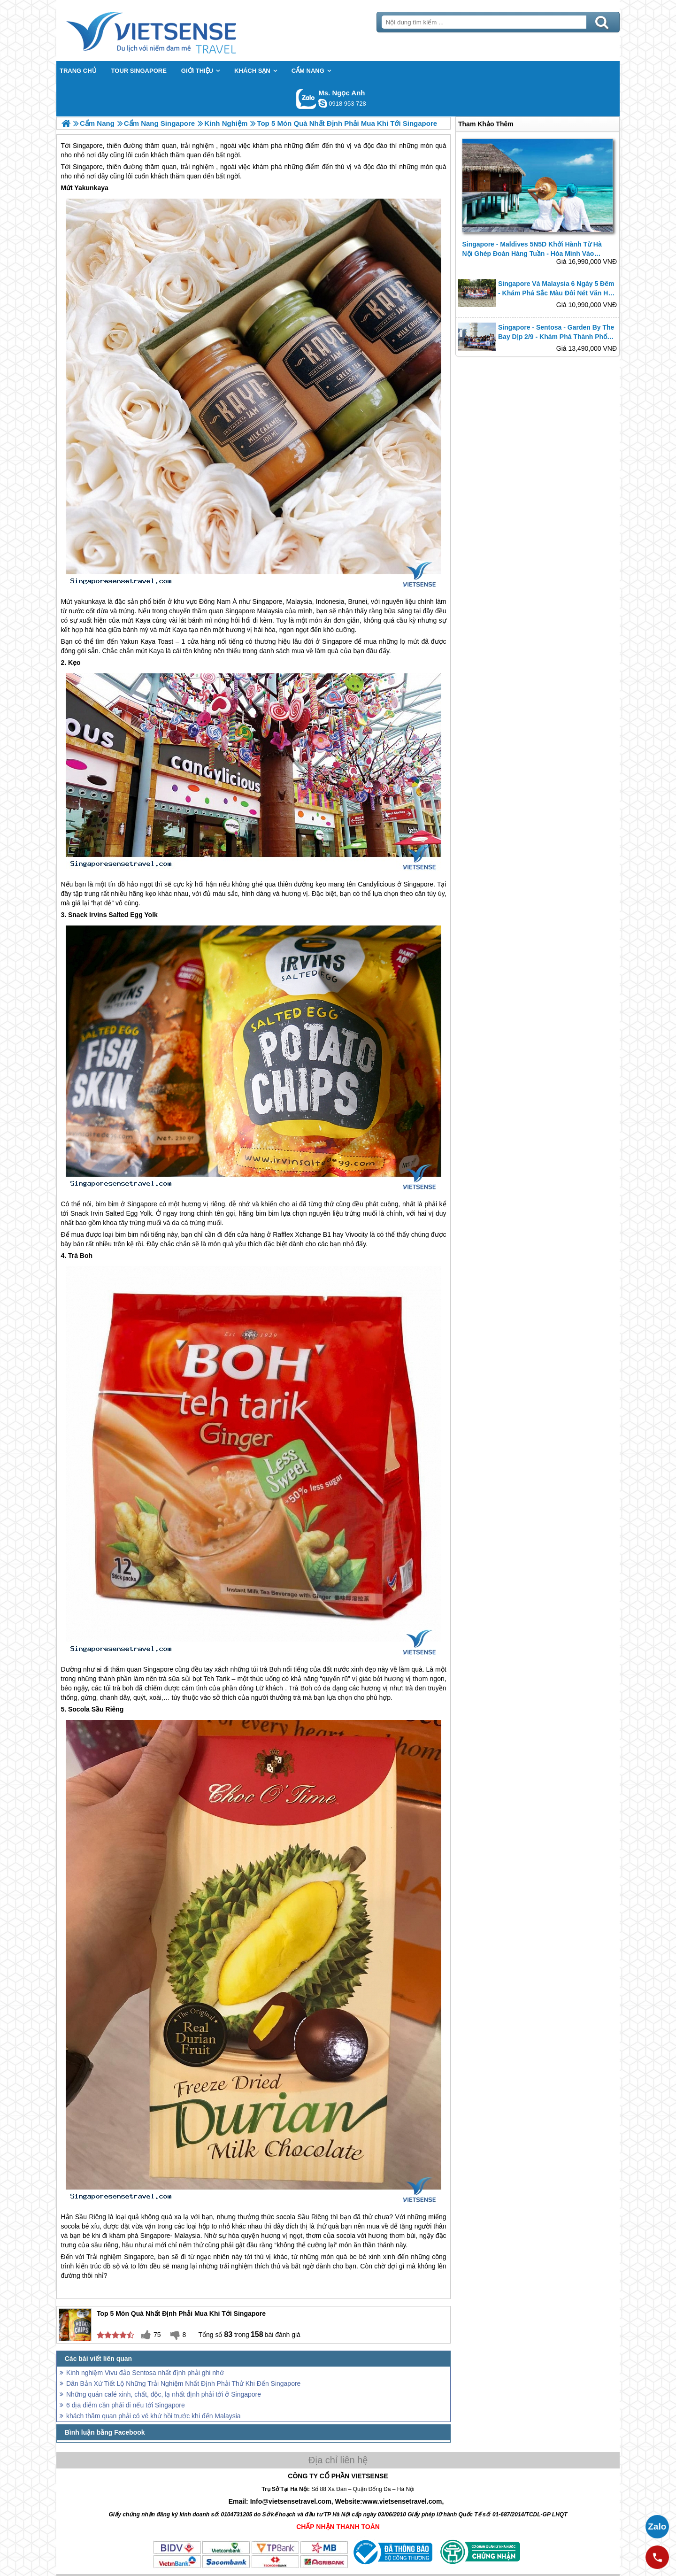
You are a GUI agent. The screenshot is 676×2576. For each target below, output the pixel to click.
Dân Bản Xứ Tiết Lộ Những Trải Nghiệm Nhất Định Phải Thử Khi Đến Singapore (183, 2383)
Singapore (88, 166)
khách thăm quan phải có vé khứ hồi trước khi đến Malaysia (153, 2416)
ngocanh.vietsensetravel (322, 103)
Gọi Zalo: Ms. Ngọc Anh (306, 98)
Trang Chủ (174, 30)
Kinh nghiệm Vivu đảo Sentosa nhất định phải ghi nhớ (145, 2372)
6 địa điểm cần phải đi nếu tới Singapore (125, 2405)
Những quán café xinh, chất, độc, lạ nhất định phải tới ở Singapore (163, 2394)
